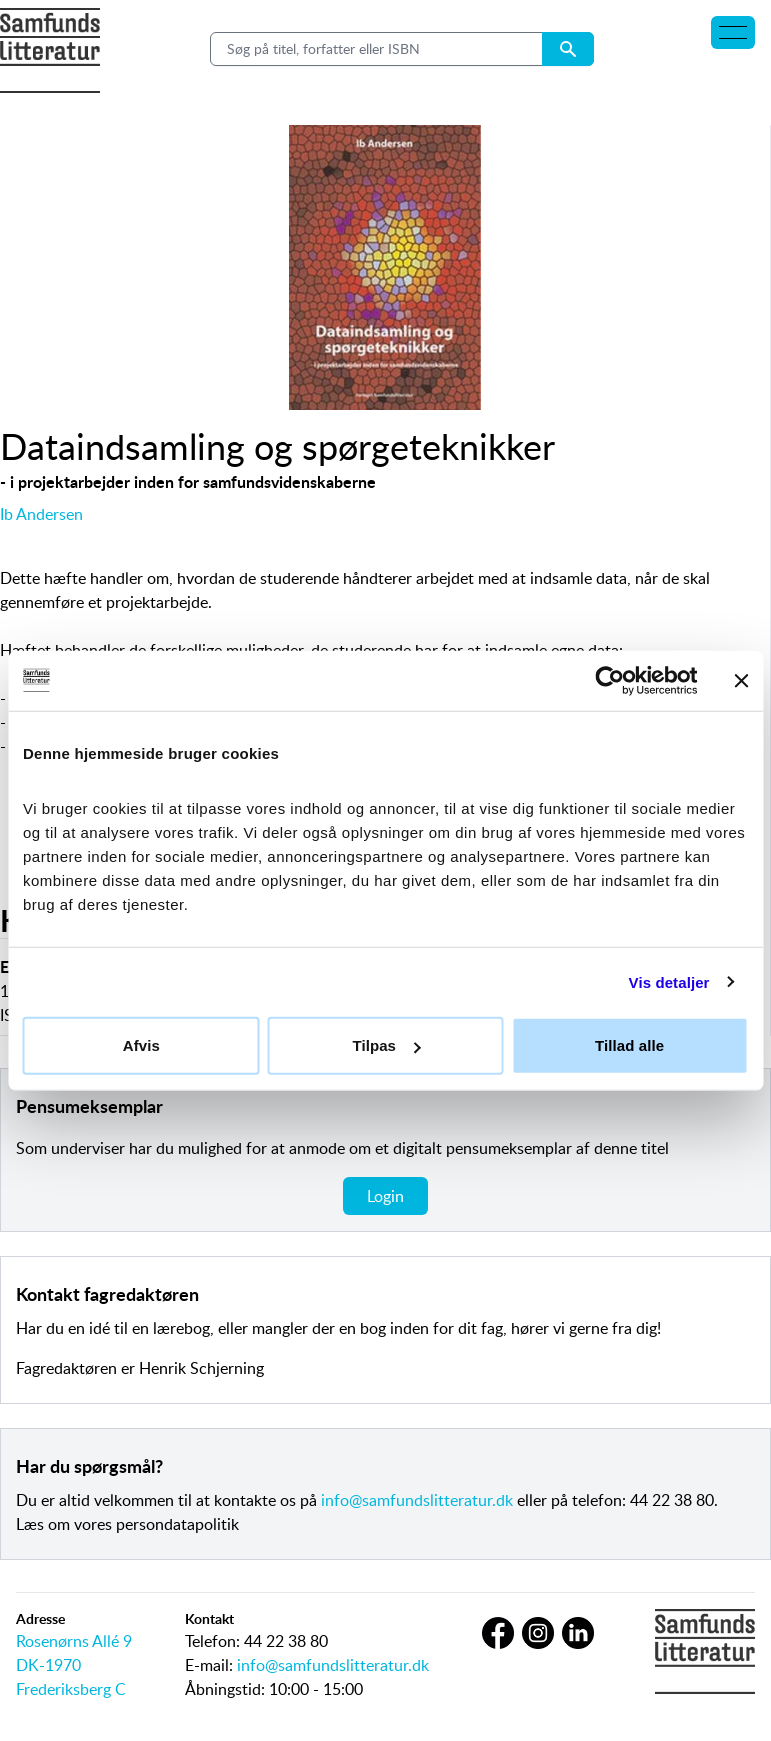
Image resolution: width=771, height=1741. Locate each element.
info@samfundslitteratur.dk (417, 1500)
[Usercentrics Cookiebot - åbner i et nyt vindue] (609, 680)
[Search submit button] (568, 49)
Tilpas (386, 1045)
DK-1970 (48, 1665)
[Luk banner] (741, 680)
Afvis (141, 1045)
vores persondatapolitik (156, 1524)
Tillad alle (629, 1045)
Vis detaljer (669, 981)
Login (385, 1196)
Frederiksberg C (71, 1689)
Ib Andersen (41, 514)
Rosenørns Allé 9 (74, 1641)
